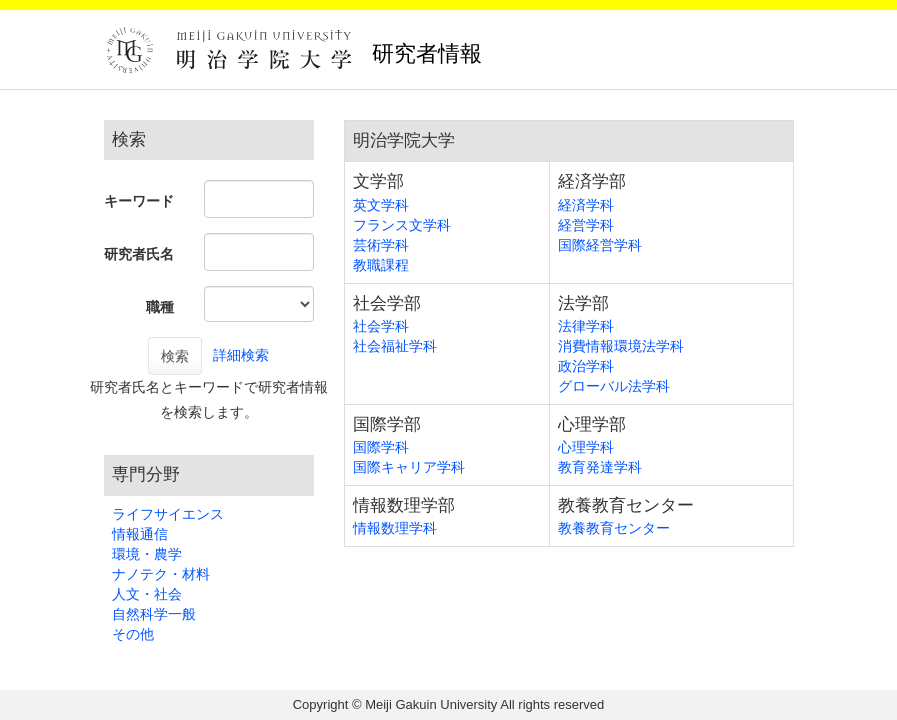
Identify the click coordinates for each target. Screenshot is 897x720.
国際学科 (381, 447)
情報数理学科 (395, 528)
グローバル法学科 (614, 386)
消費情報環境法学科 (621, 346)
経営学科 (586, 225)
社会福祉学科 (395, 346)
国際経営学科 (600, 245)
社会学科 (381, 326)
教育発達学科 (600, 467)
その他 (133, 634)
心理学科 (586, 447)
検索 (175, 356)
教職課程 (381, 265)
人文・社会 (147, 594)
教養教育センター (614, 528)
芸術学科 (381, 245)
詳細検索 (241, 355)
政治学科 (586, 366)
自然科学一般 (154, 614)
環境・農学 (147, 554)
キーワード (139, 201)
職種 (160, 307)
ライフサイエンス (168, 514)
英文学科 (381, 205)
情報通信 (140, 534)
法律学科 (586, 326)
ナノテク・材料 (161, 574)
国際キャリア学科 (409, 467)
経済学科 (586, 205)
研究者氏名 (139, 254)
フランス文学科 (402, 225)
